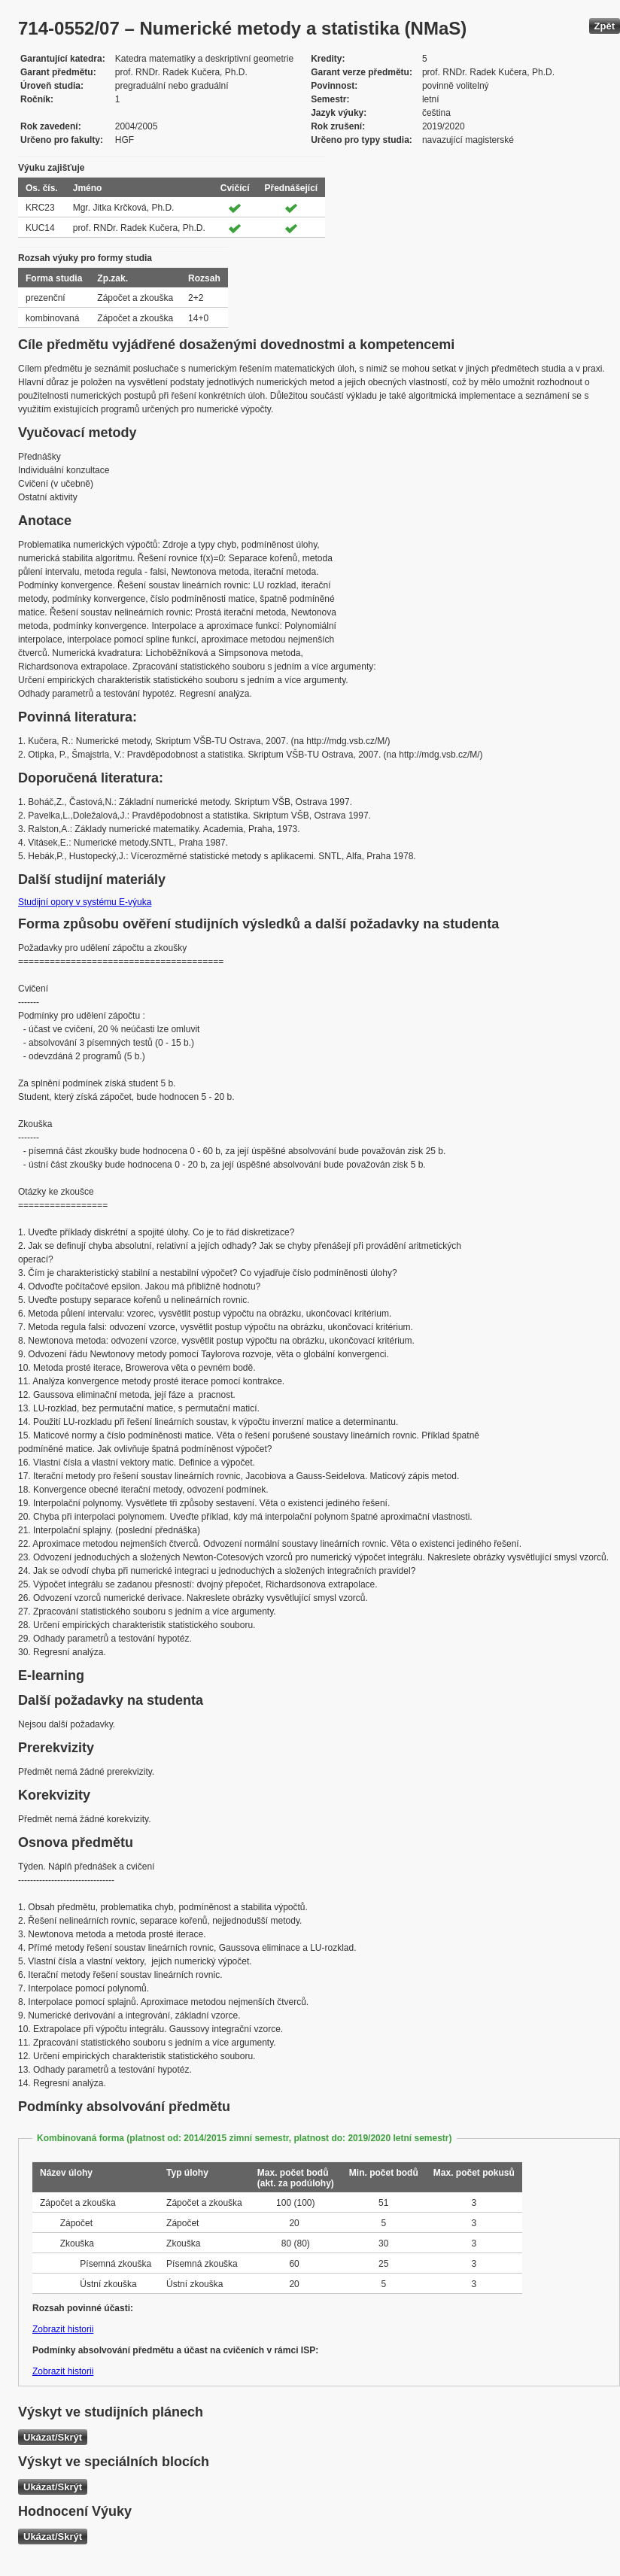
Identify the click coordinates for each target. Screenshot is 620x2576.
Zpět (604, 26)
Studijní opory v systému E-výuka (84, 902)
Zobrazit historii (62, 2329)
